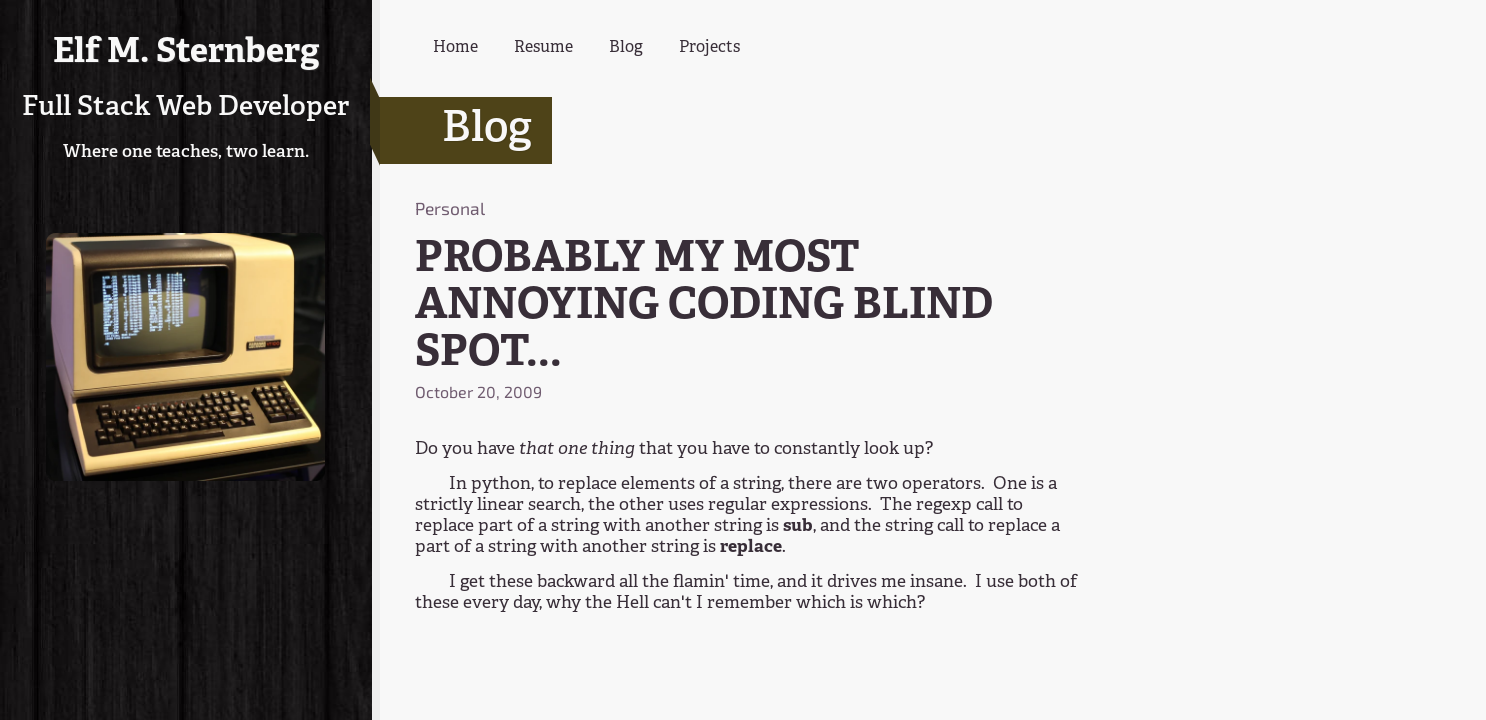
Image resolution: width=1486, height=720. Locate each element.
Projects (709, 48)
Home (455, 48)
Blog (626, 48)
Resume (543, 48)
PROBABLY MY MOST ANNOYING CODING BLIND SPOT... (704, 307)
